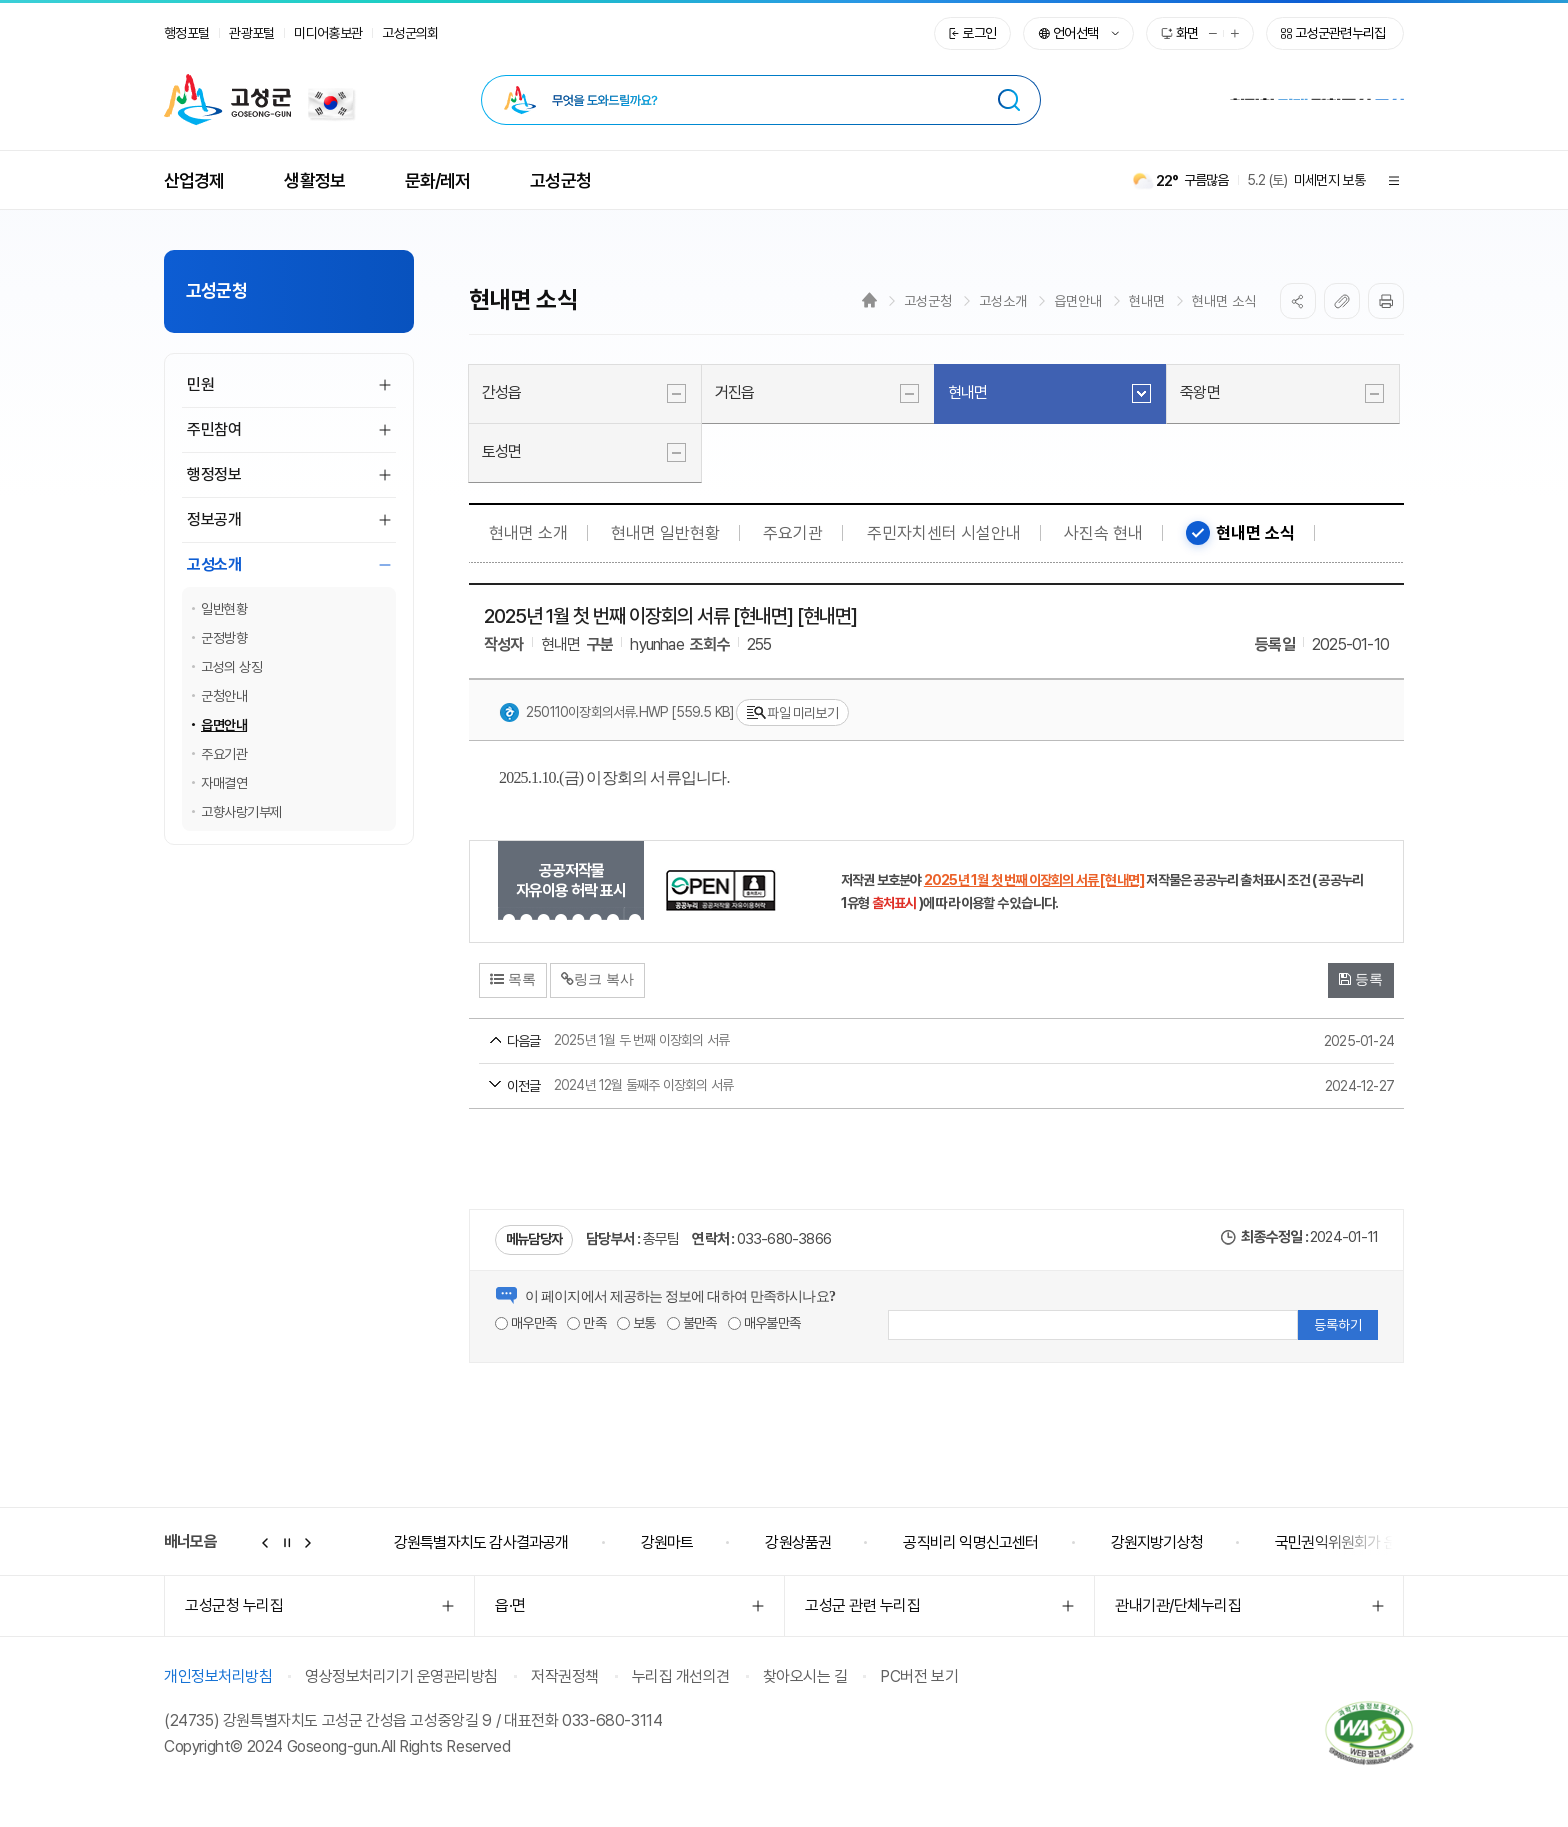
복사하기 (1342, 301)
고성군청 (928, 301)
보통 (636, 1323)
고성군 (227, 100)
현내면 (1147, 301)
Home (869, 300)
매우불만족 (764, 1323)
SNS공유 (1298, 301)
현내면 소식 (1224, 301)
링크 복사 (597, 979)
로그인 (979, 33)
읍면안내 (1078, 301)
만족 (586, 1323)
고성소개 (1003, 301)
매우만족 (525, 1323)
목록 (513, 979)
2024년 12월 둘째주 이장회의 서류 (899, 1087)
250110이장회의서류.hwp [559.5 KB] (616, 713)
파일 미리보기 (792, 713)
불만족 (692, 1323)
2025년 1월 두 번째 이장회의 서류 (899, 1042)
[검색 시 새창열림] (1009, 100)
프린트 (1386, 301)
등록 (1361, 979)
